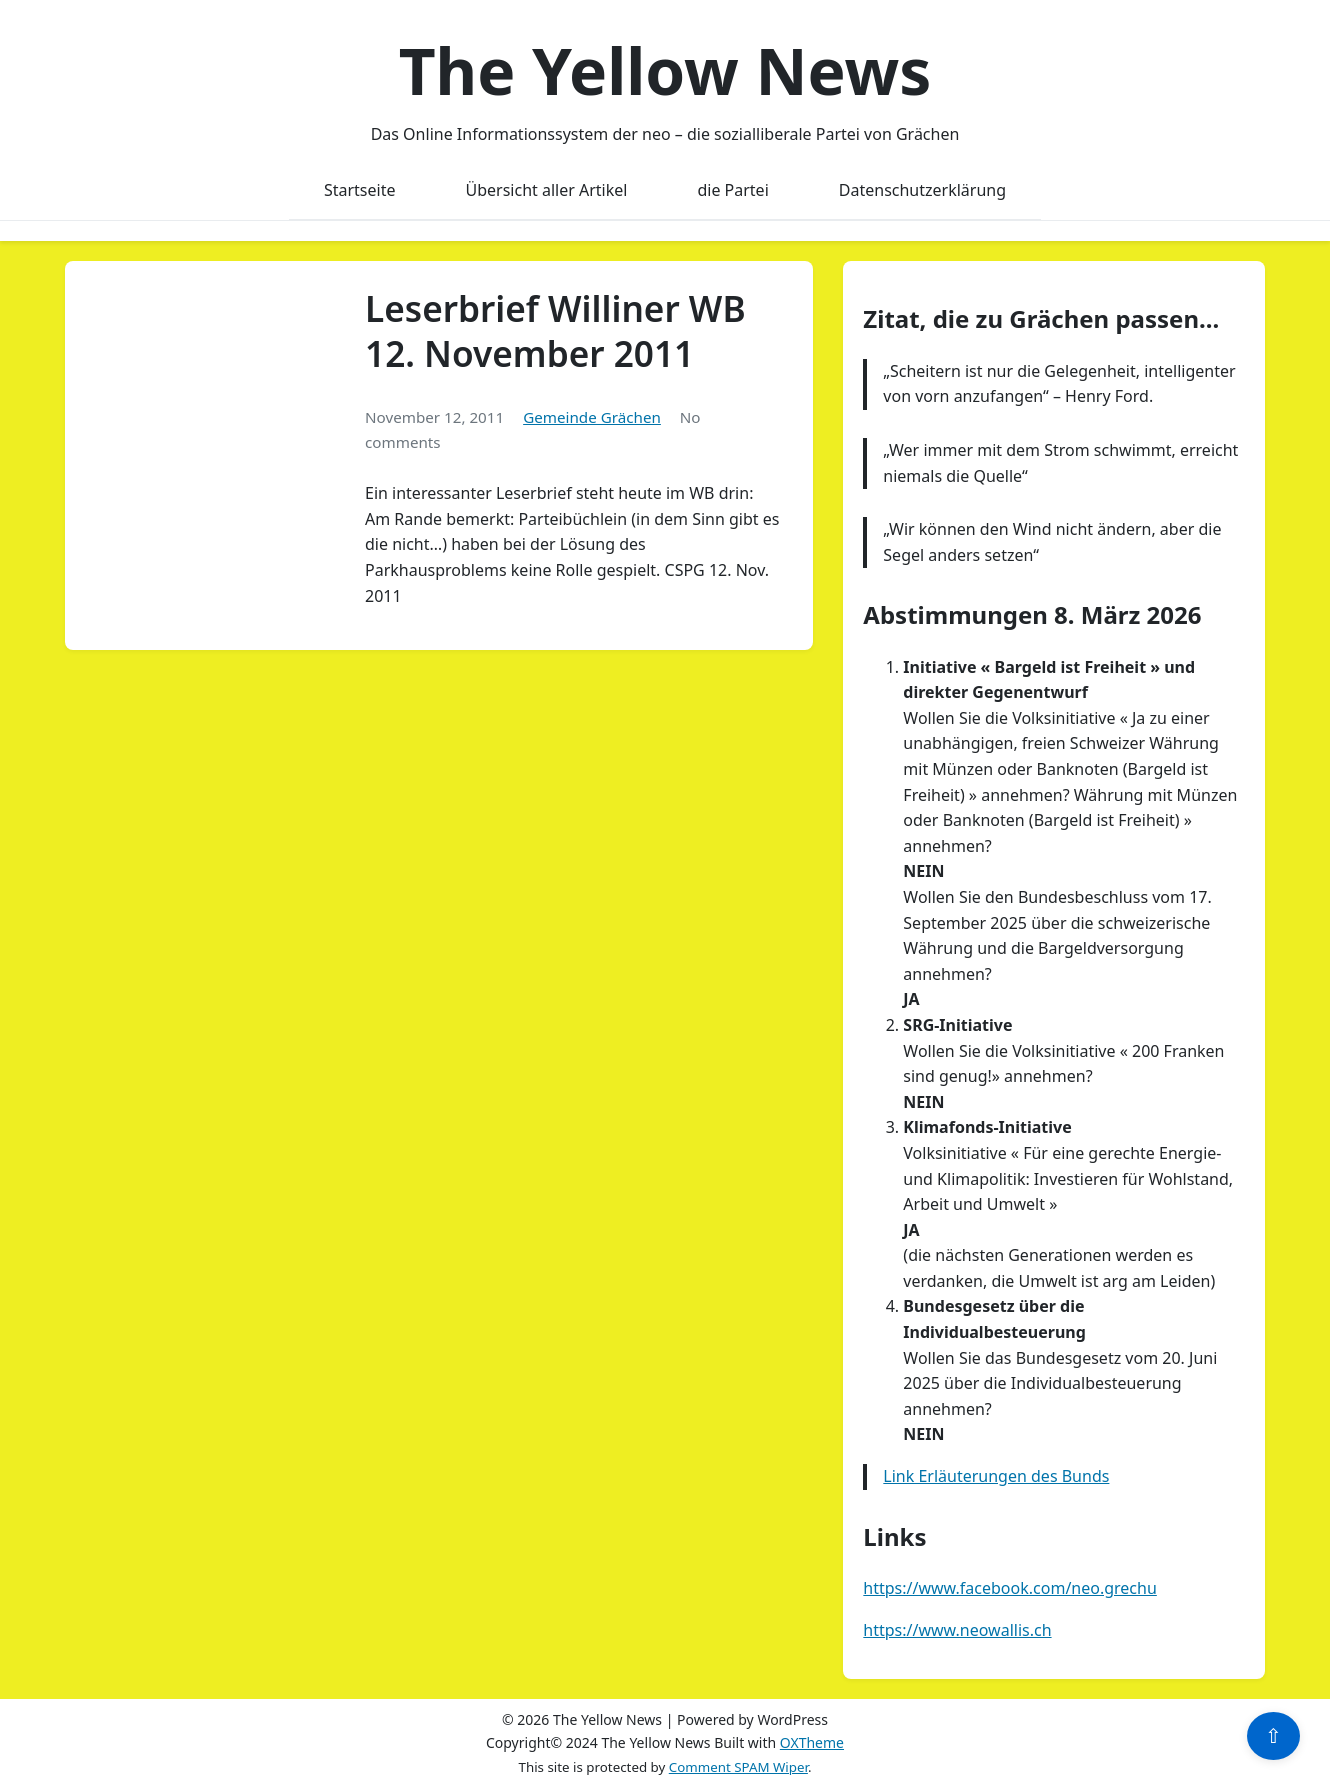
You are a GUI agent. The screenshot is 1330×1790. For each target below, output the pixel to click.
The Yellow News (665, 70)
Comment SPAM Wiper (738, 1767)
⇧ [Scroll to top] (1273, 1736)
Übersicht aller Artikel (547, 190)
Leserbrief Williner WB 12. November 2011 (555, 331)
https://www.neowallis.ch (957, 1630)
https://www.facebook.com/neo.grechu (1010, 1588)
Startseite (360, 190)
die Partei (732, 190)
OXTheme (812, 1742)
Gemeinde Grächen (592, 417)
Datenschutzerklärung (922, 190)
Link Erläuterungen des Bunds (996, 1476)
